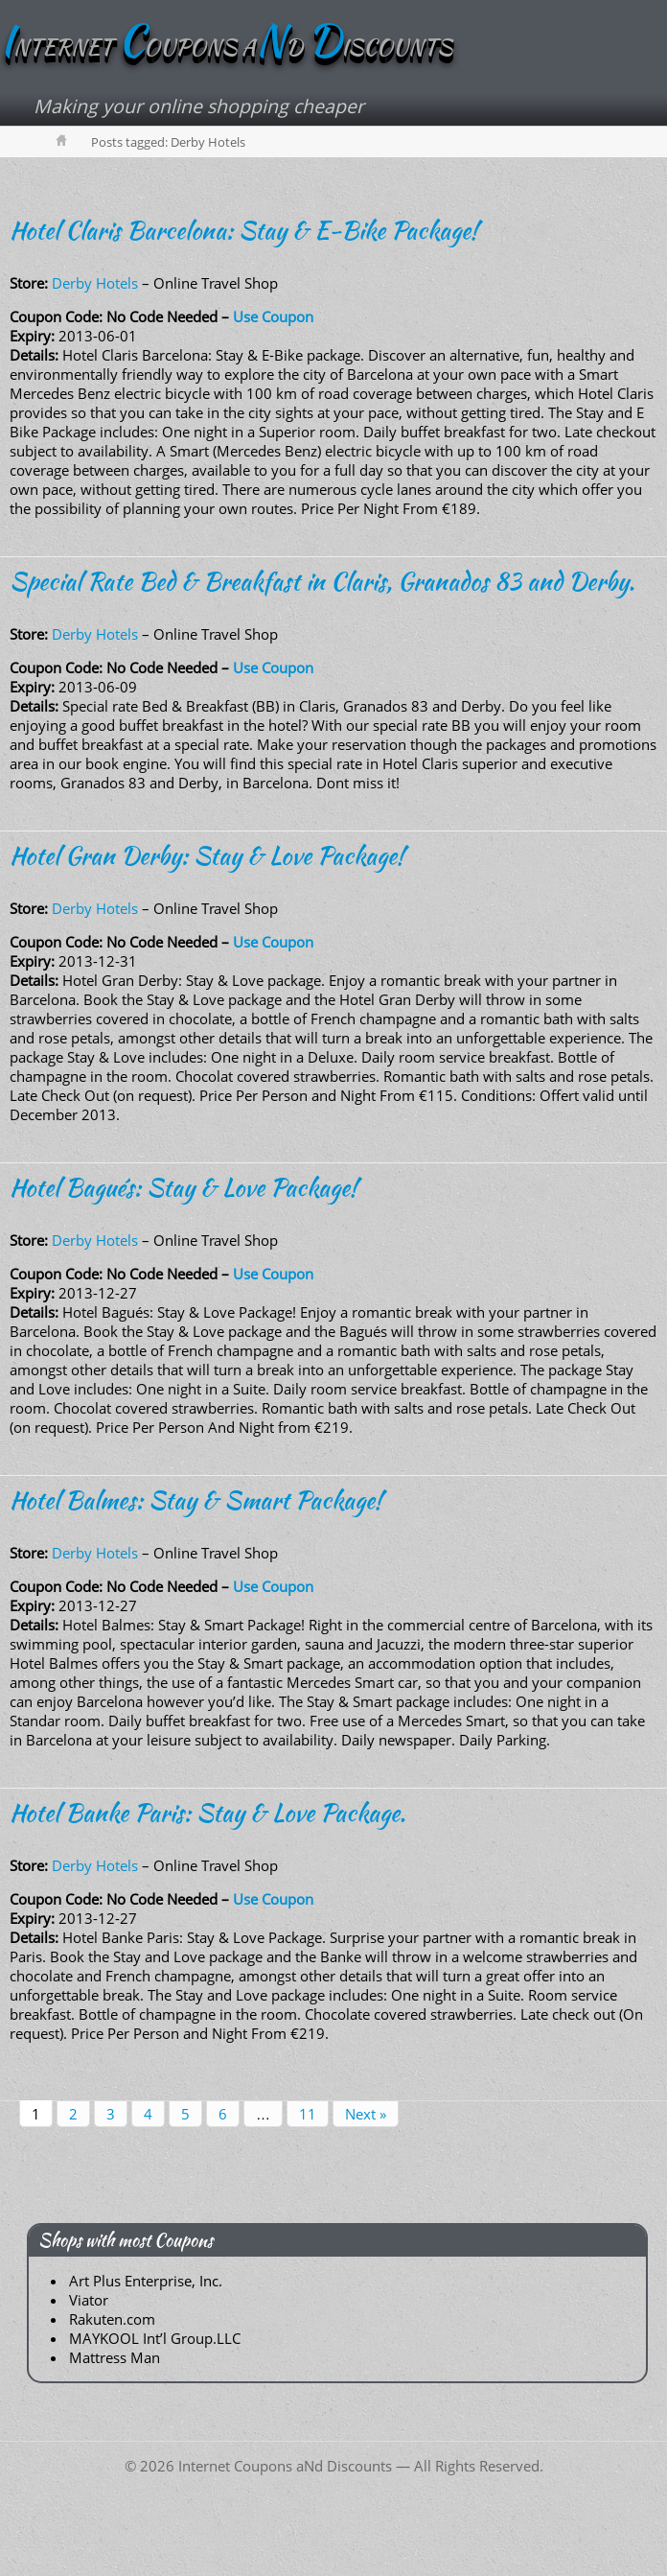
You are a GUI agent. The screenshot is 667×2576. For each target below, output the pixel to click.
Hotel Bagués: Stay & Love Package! (183, 1187)
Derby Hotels (95, 283)
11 (307, 2113)
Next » (365, 2113)
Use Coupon (273, 316)
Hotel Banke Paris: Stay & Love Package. (207, 1812)
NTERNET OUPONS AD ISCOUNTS (226, 47)
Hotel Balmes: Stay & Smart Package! (196, 1500)
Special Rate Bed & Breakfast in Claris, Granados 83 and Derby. (322, 581)
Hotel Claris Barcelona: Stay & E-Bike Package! (244, 230)
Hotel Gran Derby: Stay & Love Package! (207, 855)
